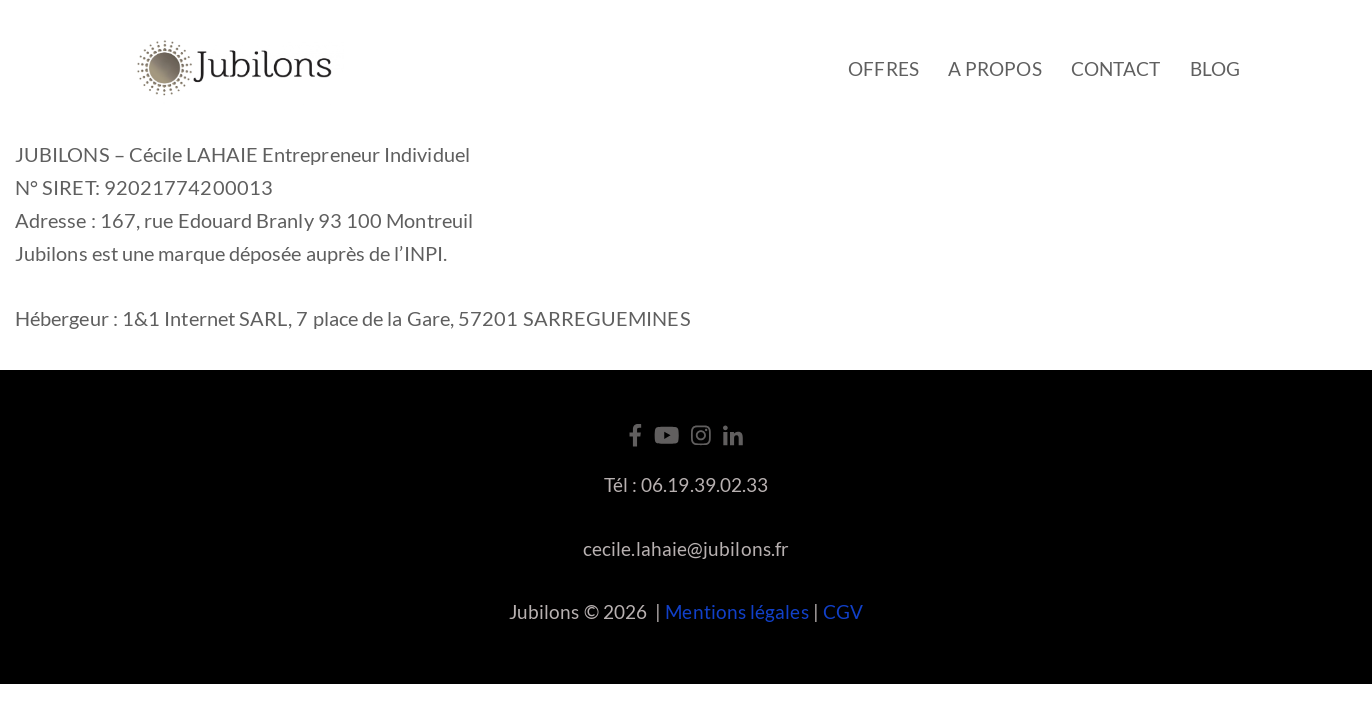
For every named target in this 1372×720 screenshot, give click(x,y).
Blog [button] (1215, 68)
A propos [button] (995, 68)
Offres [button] (883, 68)
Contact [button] (1116, 68)
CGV (843, 611)
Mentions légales (736, 611)
